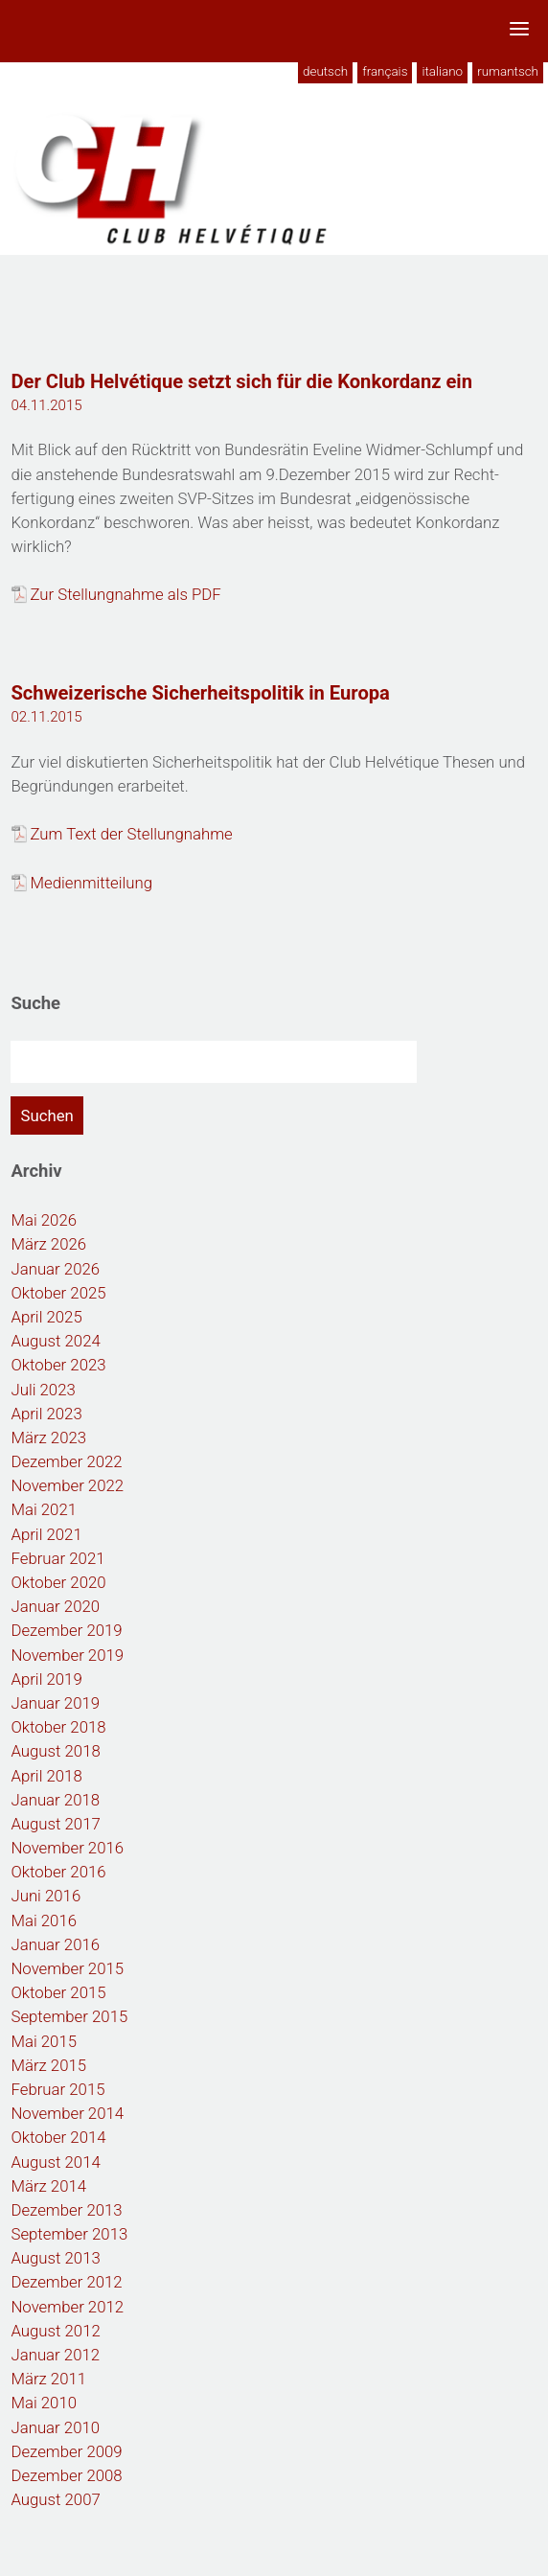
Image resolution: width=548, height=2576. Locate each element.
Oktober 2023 (58, 1364)
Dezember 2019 (66, 1630)
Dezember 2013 (66, 2210)
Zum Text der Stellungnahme (131, 833)
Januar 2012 (55, 2354)
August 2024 (55, 1340)
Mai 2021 (44, 1509)
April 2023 (46, 1413)
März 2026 (48, 1244)
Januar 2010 (55, 2427)
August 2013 (55, 2257)
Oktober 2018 (58, 1726)
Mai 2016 (44, 1920)
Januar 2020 (55, 1606)
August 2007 (55, 2499)
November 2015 (67, 1968)
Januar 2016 (55, 1944)
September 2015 (69, 2016)
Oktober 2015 (58, 1992)
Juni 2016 (45, 1895)
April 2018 (46, 1775)
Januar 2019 (55, 1703)
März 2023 (48, 1437)
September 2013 (69, 2233)
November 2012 (67, 2306)
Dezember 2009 (66, 2451)
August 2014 (55, 2162)
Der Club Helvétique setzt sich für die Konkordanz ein (241, 381)
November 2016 (67, 1847)
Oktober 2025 (58, 1292)
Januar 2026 (55, 1268)
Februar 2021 (57, 1558)
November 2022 (67, 1485)
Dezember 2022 (66, 1461)
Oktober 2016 (58, 1871)
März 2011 (48, 2378)
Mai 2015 (44, 2041)
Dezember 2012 (66, 2281)
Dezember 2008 (66, 2475)
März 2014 (48, 2186)
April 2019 (46, 1679)
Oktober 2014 (58, 2137)
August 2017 (55, 1823)
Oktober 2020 (58, 1582)
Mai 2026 (44, 1220)
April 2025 (46, 1316)
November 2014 (67, 2113)
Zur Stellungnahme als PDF (125, 594)
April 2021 (46, 1534)
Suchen (46, 1115)
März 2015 (48, 2065)
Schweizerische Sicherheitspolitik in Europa (200, 692)
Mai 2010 (44, 2402)
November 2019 (67, 1655)
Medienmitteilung (91, 882)
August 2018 (55, 1750)
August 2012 (55, 2330)
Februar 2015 (57, 2089)
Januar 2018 (55, 1799)
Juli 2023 (43, 1389)
